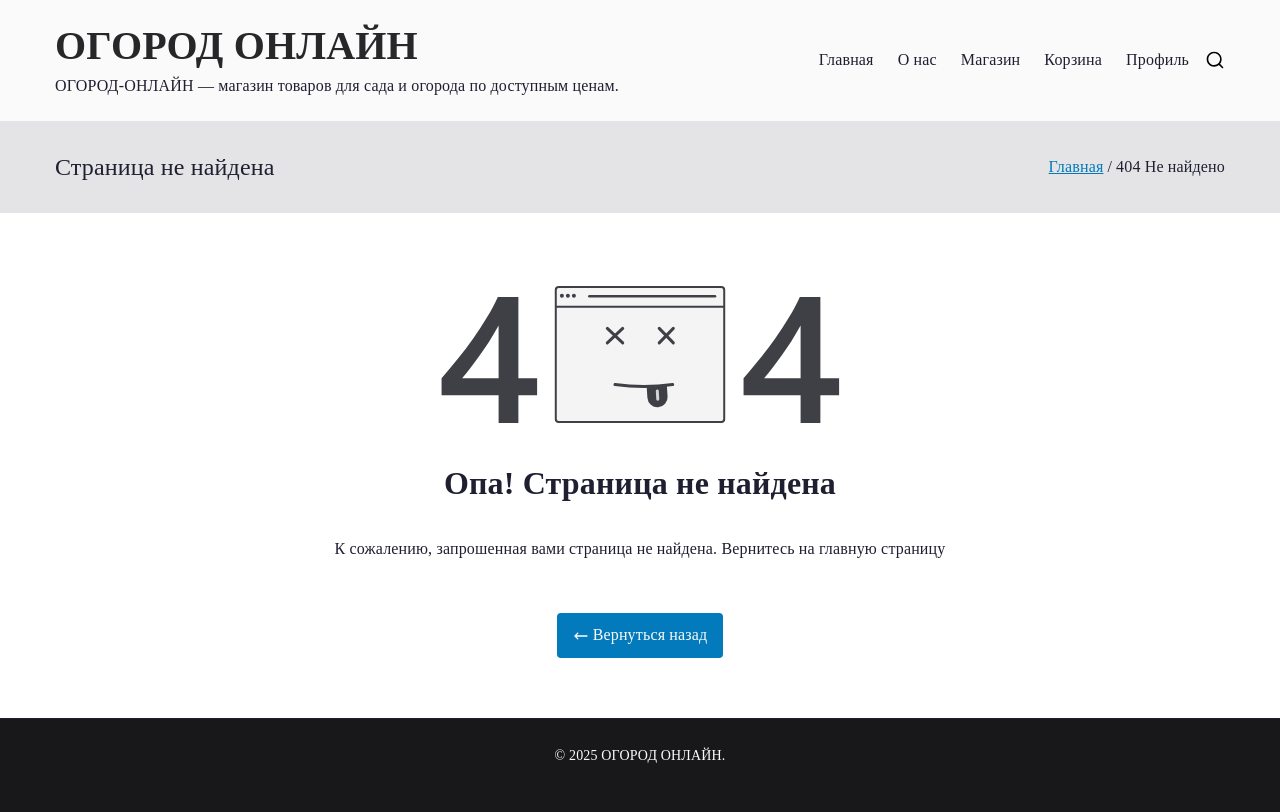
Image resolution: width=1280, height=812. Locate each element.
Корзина (1073, 59)
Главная (846, 59)
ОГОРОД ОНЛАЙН (236, 45)
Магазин (991, 59)
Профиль (1157, 59)
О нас (917, 59)
